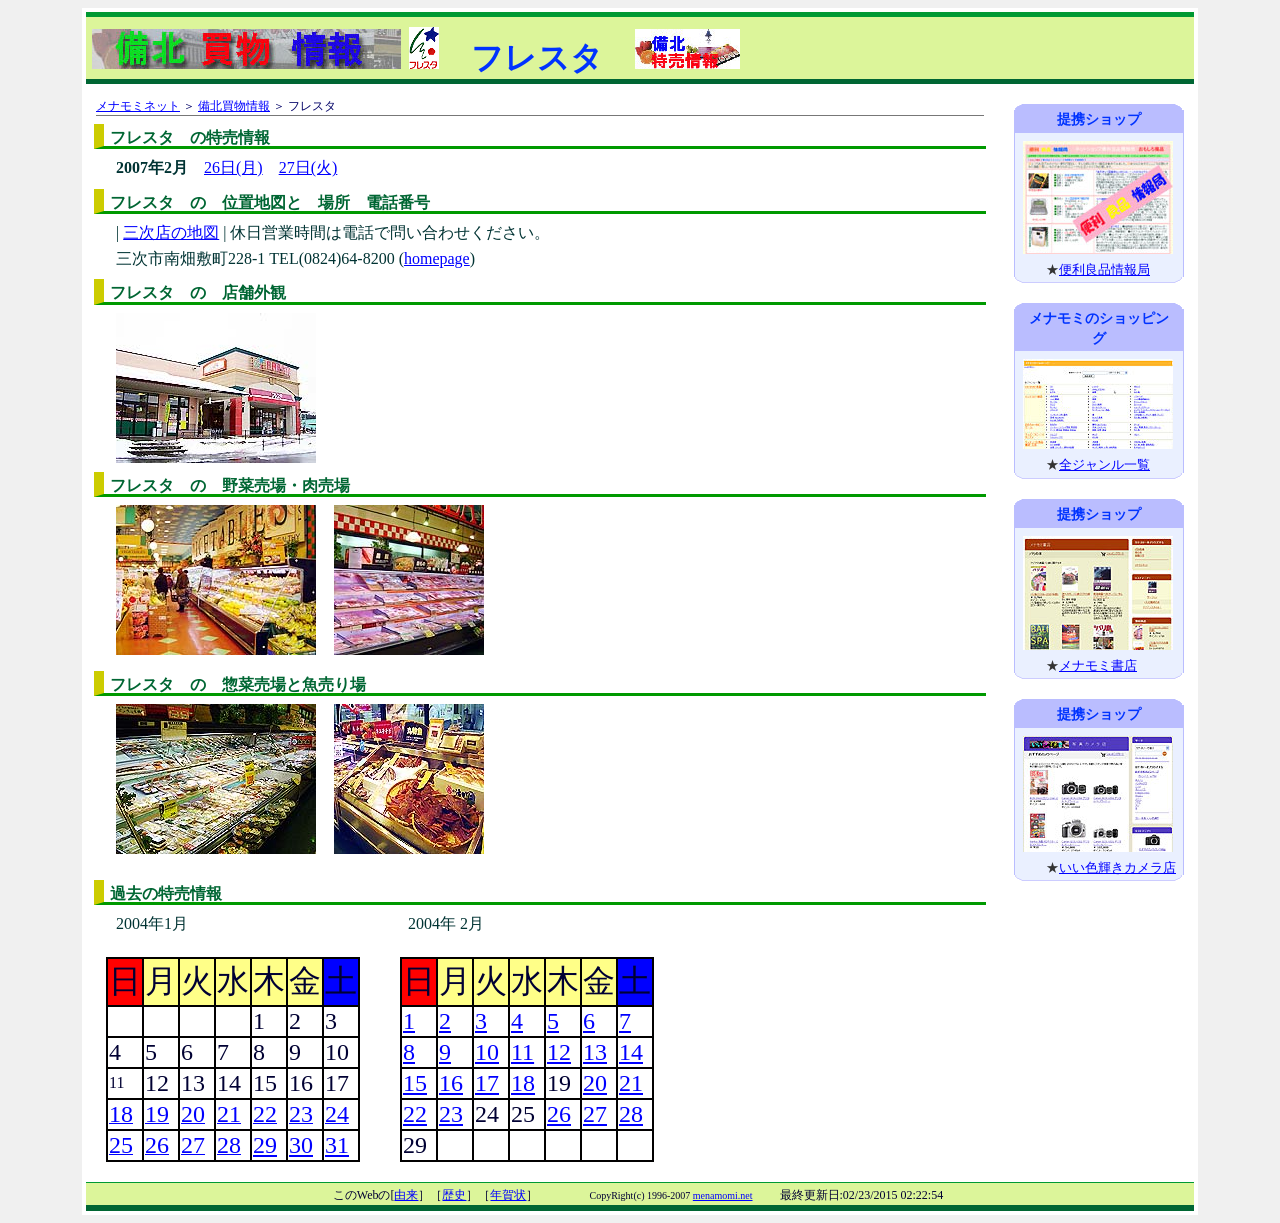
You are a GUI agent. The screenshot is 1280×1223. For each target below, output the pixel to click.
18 (523, 1083)
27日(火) (308, 167)
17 (487, 1083)
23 (451, 1114)
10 (487, 1052)
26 (559, 1114)
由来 (406, 1195)
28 (631, 1114)
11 (522, 1052)
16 (451, 1083)
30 (301, 1145)
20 (595, 1083)
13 (595, 1052)
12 (559, 1052)
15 (415, 1083)
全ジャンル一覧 (1104, 464)
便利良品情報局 (1104, 269)
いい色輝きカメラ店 (1117, 867)
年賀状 (508, 1195)
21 (631, 1083)
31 (337, 1145)
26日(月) (233, 167)
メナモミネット (138, 106)
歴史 (454, 1195)
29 (265, 1145)
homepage (437, 258)
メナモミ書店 (1098, 665)
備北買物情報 (234, 106)
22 (415, 1114)
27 (595, 1114)
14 (631, 1052)
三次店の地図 (171, 232)
